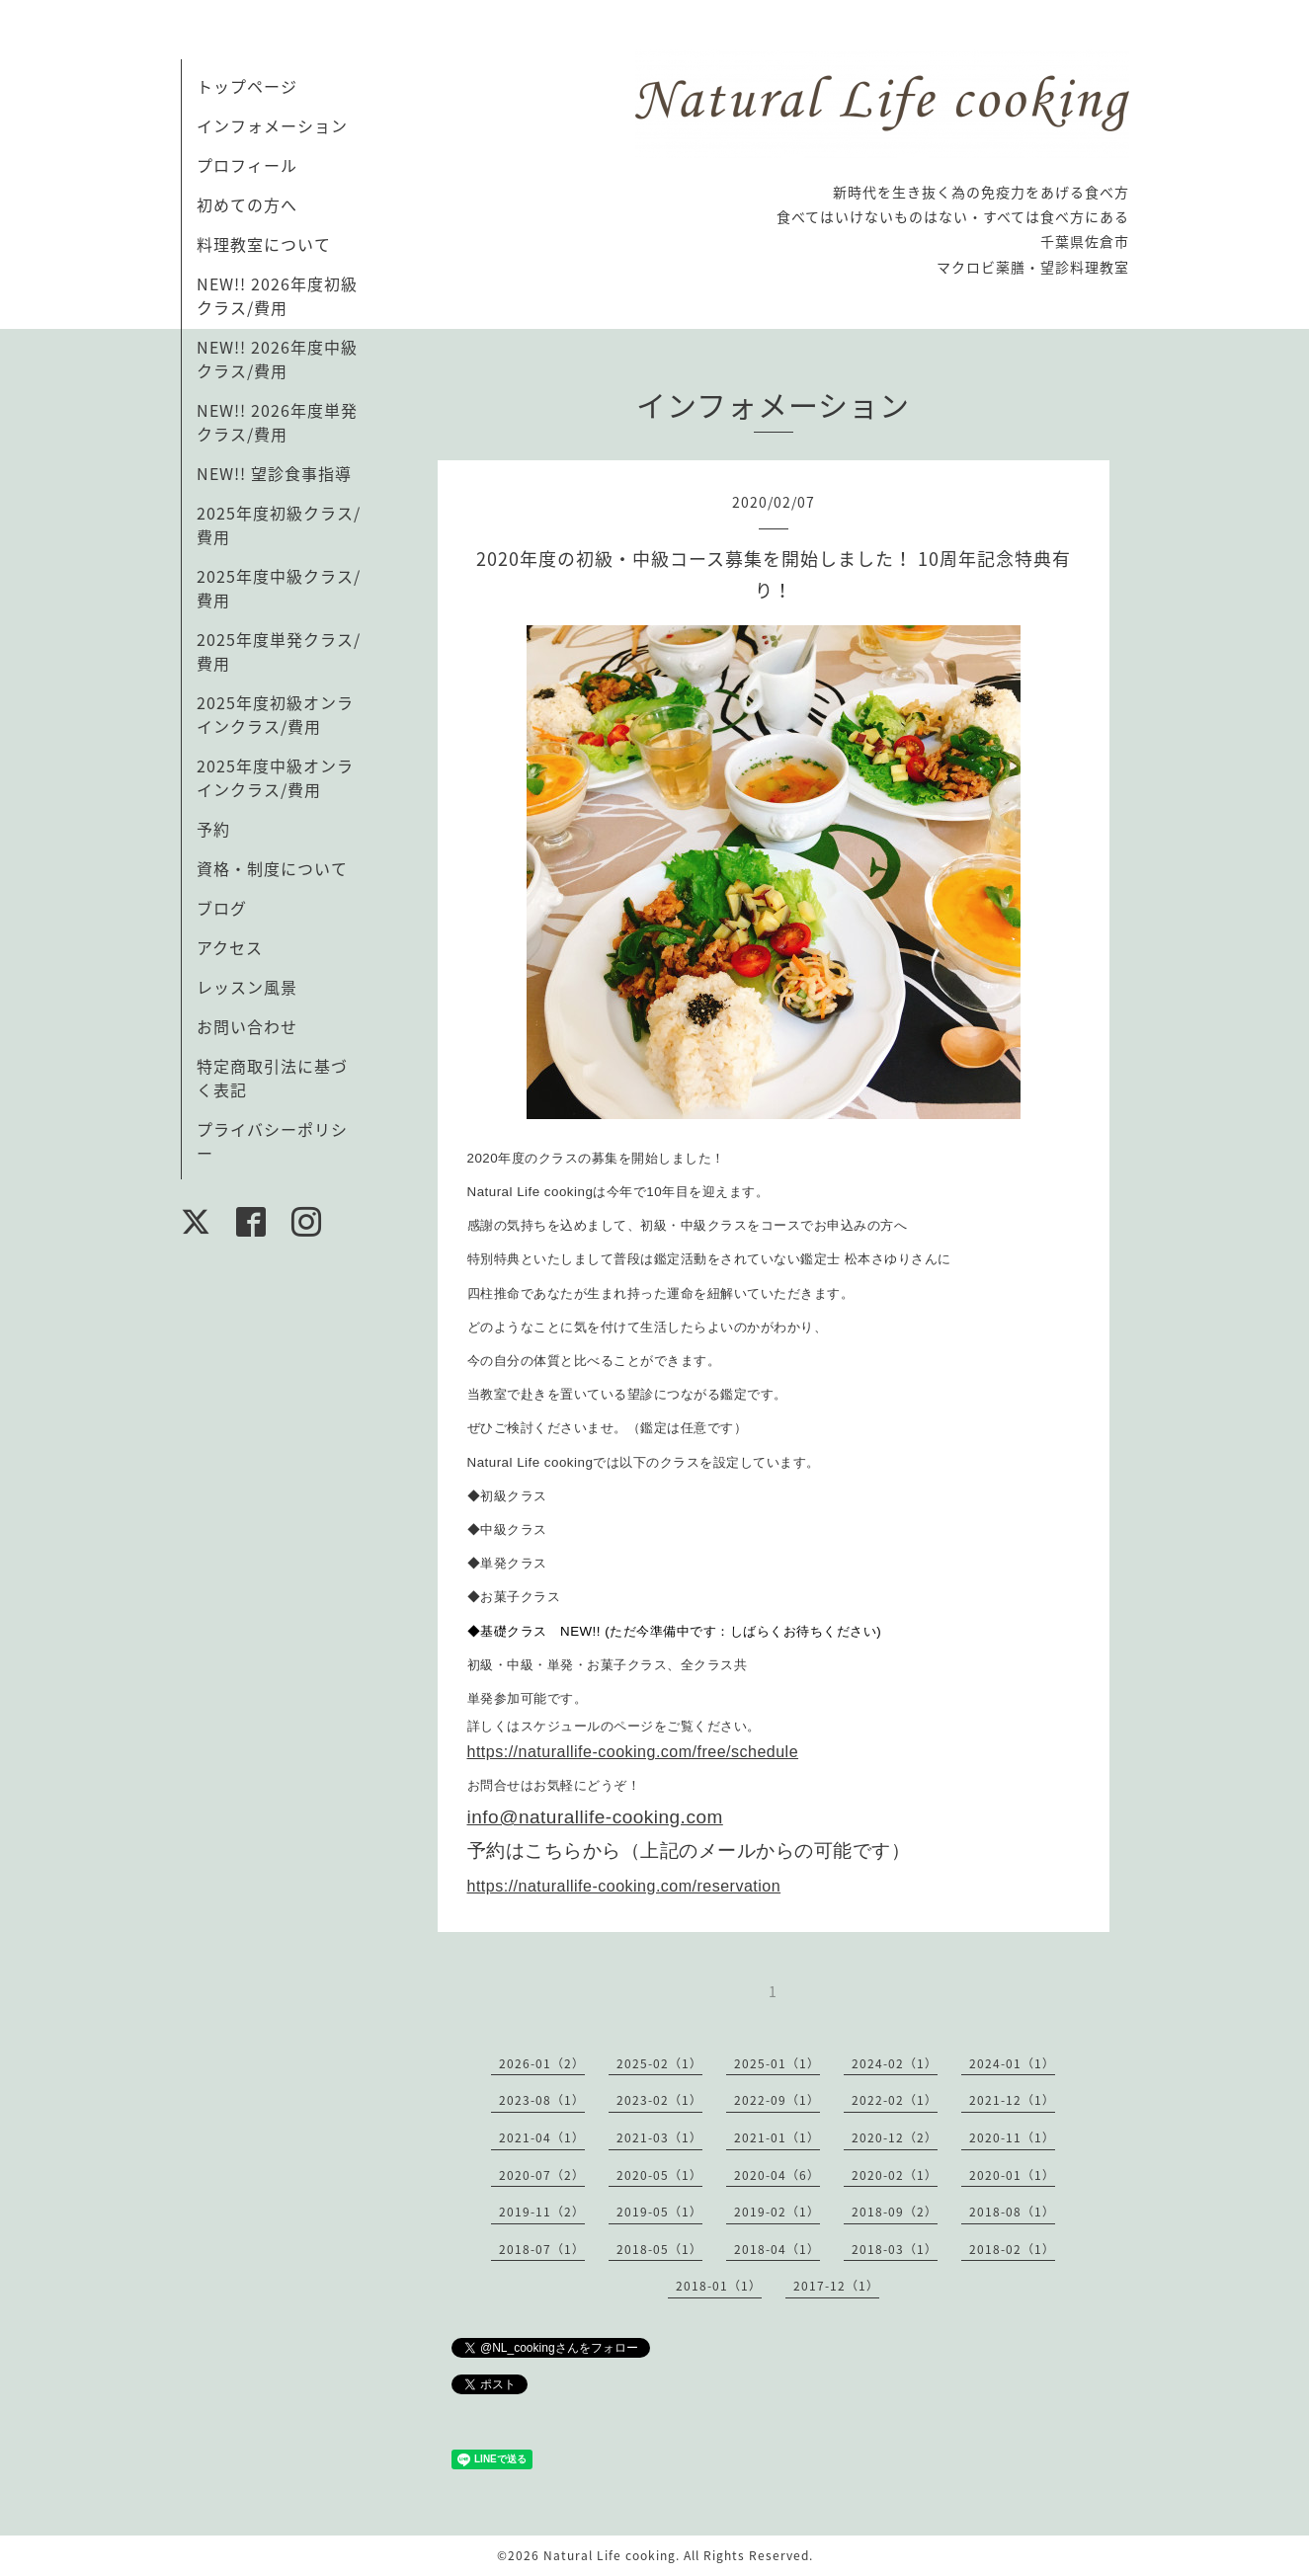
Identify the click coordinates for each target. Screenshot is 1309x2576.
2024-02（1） (895, 2063)
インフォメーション (272, 125)
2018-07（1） (542, 2249)
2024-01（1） (1012, 2063)
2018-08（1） (1012, 2211)
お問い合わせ (247, 1026)
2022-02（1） (895, 2100)
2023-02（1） (659, 2100)
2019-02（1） (777, 2211)
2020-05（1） (659, 2175)
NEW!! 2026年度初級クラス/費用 (277, 295)
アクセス (230, 947)
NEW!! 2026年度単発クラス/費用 (277, 421)
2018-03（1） (895, 2249)
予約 (213, 829)
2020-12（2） (895, 2137)
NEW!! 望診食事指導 (274, 473)
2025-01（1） (777, 2063)
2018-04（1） (777, 2249)
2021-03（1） (659, 2137)
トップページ (247, 86)
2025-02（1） (659, 2063)
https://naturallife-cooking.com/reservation (624, 1886)
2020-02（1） (895, 2175)
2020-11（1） (1012, 2137)
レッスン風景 (247, 987)
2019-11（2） (542, 2211)
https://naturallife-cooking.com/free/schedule (633, 1751)
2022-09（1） (777, 2100)
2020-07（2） (542, 2175)
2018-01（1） (719, 2285)
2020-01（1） (1012, 2175)
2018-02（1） (1012, 2249)
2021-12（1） (1012, 2100)
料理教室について (264, 244)
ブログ (222, 908)
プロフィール (247, 165)
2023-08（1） (542, 2100)
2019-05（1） (659, 2211)
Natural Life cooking (609, 2555)
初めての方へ (247, 204)
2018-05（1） (659, 2249)
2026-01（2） (542, 2063)
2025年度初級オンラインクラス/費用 (275, 714)
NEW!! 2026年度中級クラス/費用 (277, 358)
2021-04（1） (542, 2137)
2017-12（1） (836, 2285)
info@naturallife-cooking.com (595, 1817)
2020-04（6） (777, 2175)
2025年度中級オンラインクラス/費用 (275, 777)
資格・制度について (272, 868)
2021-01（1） (777, 2137)
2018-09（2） (895, 2211)
